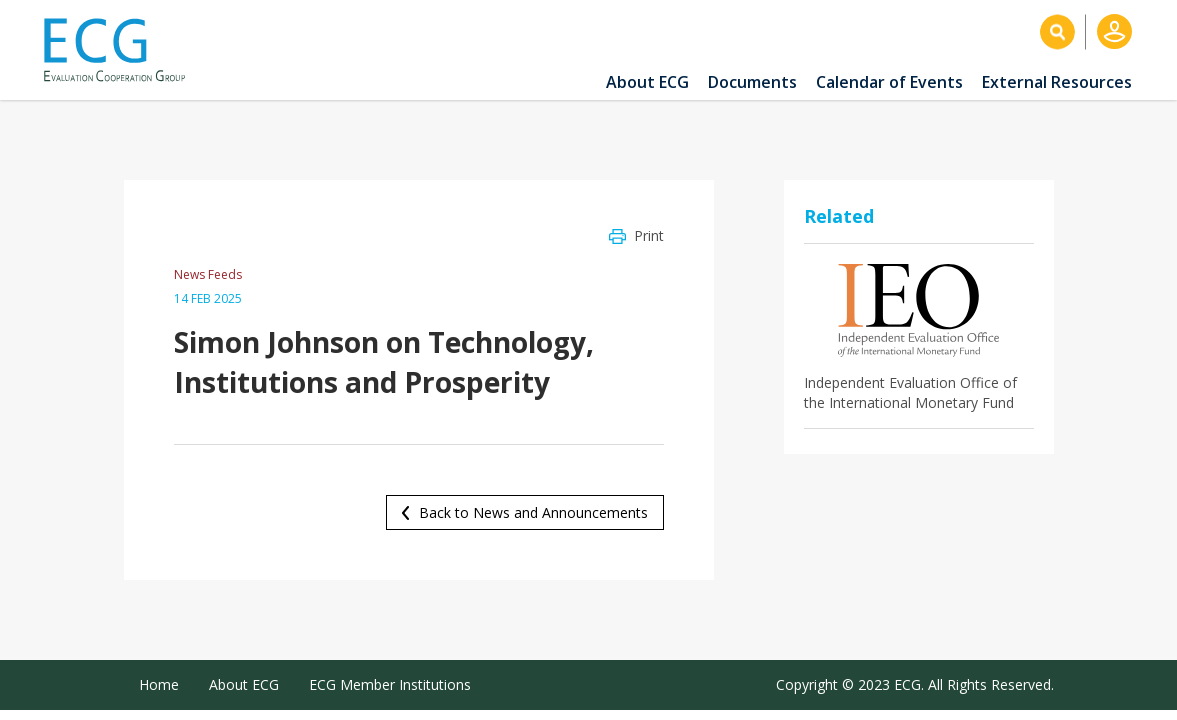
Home (159, 684)
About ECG (647, 82)
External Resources (1057, 82)
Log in (1114, 31)
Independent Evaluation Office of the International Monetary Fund (910, 392)
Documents (752, 82)
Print (649, 235)
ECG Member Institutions (390, 684)
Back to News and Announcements (533, 512)
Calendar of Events (889, 82)
